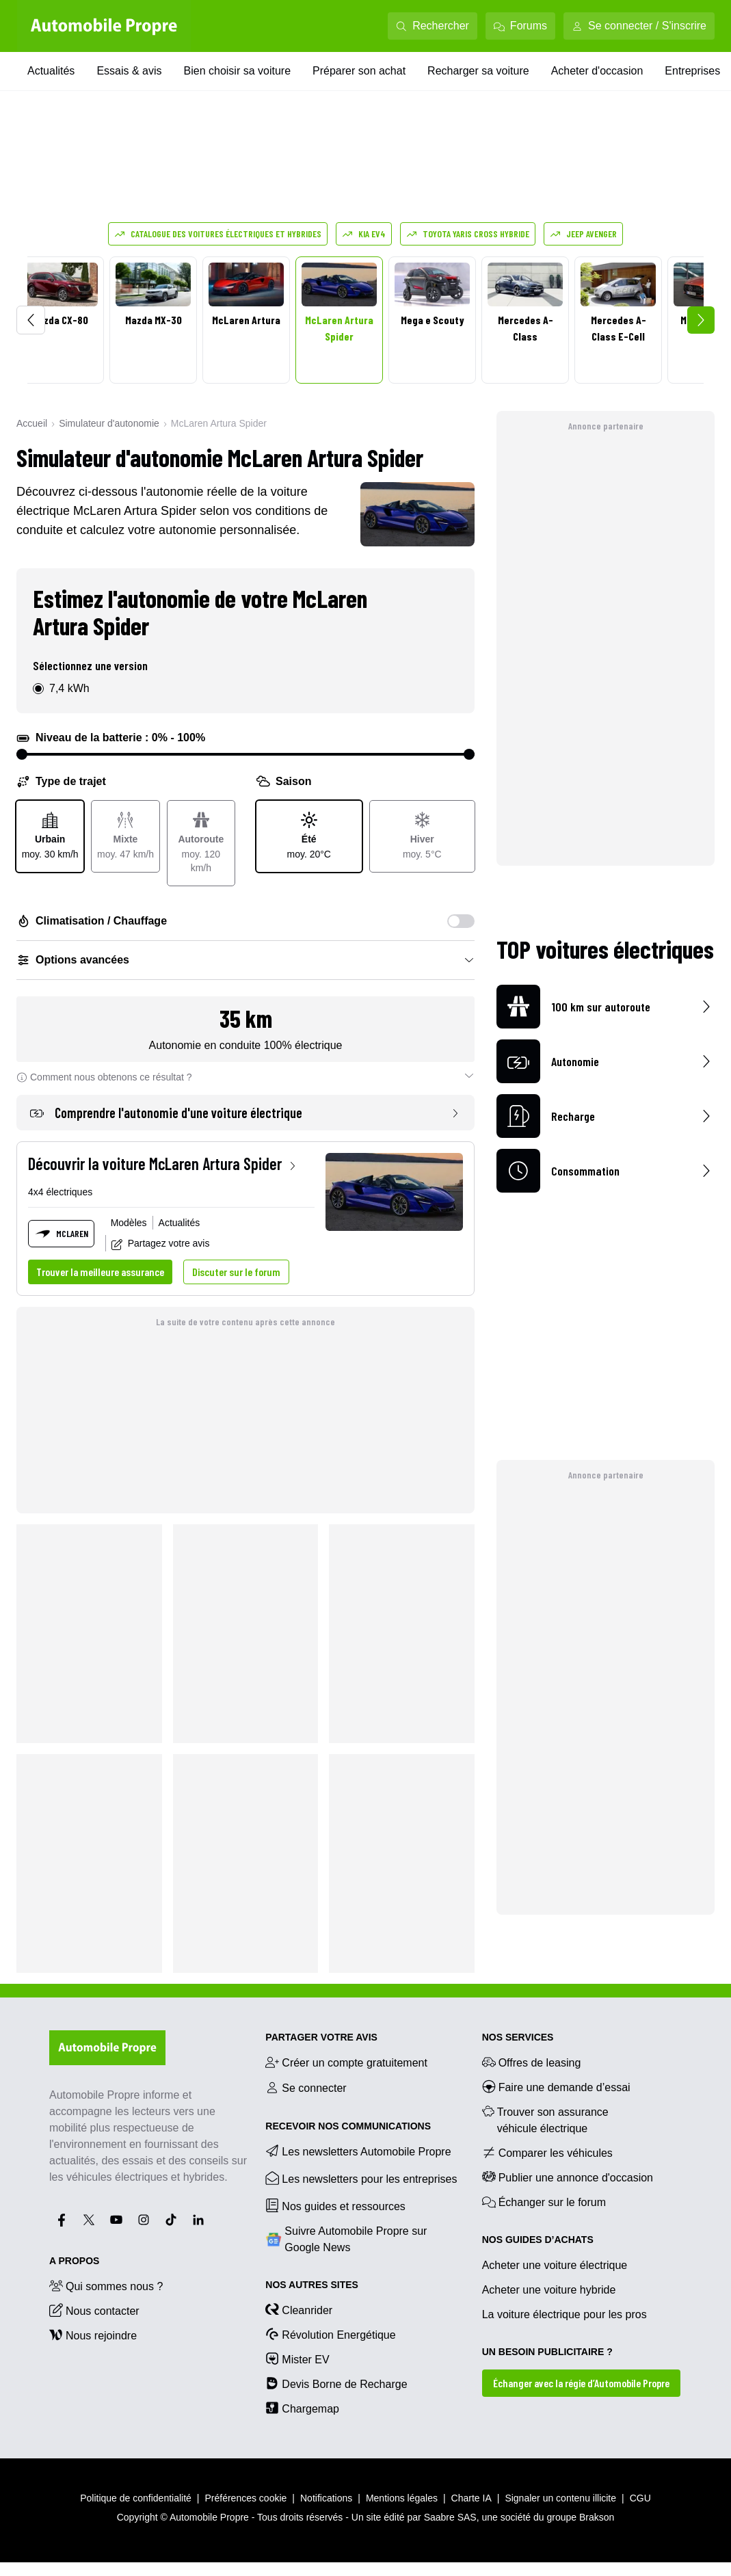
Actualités (179, 1222)
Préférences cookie (246, 2498)
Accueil (31, 423)
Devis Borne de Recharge (336, 2383)
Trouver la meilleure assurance (100, 1271)
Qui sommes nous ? (106, 2285)
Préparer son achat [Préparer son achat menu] (359, 71)
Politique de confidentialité (135, 2498)
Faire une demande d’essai (556, 2086)
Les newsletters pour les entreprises (361, 2178)
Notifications (326, 2498)
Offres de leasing (531, 2062)
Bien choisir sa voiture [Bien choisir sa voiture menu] (237, 71)
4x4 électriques (60, 1191)
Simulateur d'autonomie (109, 423)
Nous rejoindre (93, 2334)
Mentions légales (402, 2498)
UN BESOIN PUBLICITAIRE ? (547, 2351)
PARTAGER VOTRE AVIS (321, 2037)
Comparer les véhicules (547, 2152)
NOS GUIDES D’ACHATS (538, 2239)
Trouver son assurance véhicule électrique (545, 2119)
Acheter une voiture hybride (549, 2290)
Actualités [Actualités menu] (51, 71)
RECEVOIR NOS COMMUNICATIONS (348, 2126)
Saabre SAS (450, 2517)
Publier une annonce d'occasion (567, 2176)
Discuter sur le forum (236, 1271)
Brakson (596, 2517)
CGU (640, 2498)
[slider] (21, 754)
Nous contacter (94, 2310)
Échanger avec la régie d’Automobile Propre (581, 2382)
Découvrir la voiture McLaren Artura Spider (163, 1163)
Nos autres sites (311, 2284)
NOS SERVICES (518, 2037)
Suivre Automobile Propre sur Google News (346, 2239)
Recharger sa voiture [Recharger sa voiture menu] (478, 71)
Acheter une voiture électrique (555, 2265)
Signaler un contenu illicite (560, 2498)
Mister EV (297, 2358)
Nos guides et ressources (335, 2205)
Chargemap (302, 2408)
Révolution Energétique (330, 2334)
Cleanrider (298, 2309)
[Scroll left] (30, 320)
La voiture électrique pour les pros (564, 2314)
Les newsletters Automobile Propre (358, 2150)
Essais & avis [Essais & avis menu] (128, 71)
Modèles (129, 1222)
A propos (74, 2260)
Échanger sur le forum (544, 2201)
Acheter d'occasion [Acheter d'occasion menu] (597, 71)
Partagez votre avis (160, 1243)
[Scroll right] (701, 320)
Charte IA (471, 2498)
